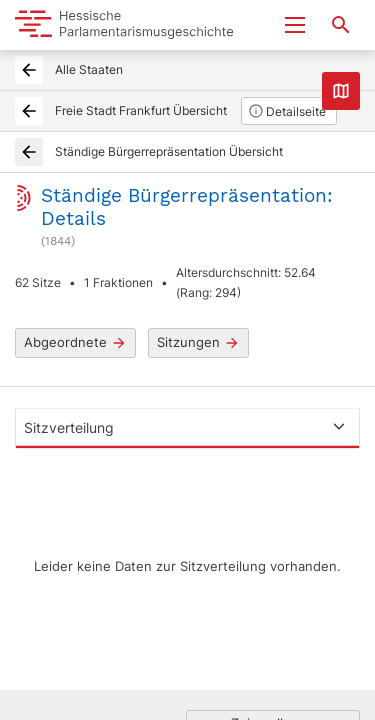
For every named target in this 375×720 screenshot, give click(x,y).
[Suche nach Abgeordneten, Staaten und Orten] (341, 25)
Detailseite (287, 111)
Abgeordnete (75, 342)
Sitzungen (198, 342)
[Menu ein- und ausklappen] (295, 25)
